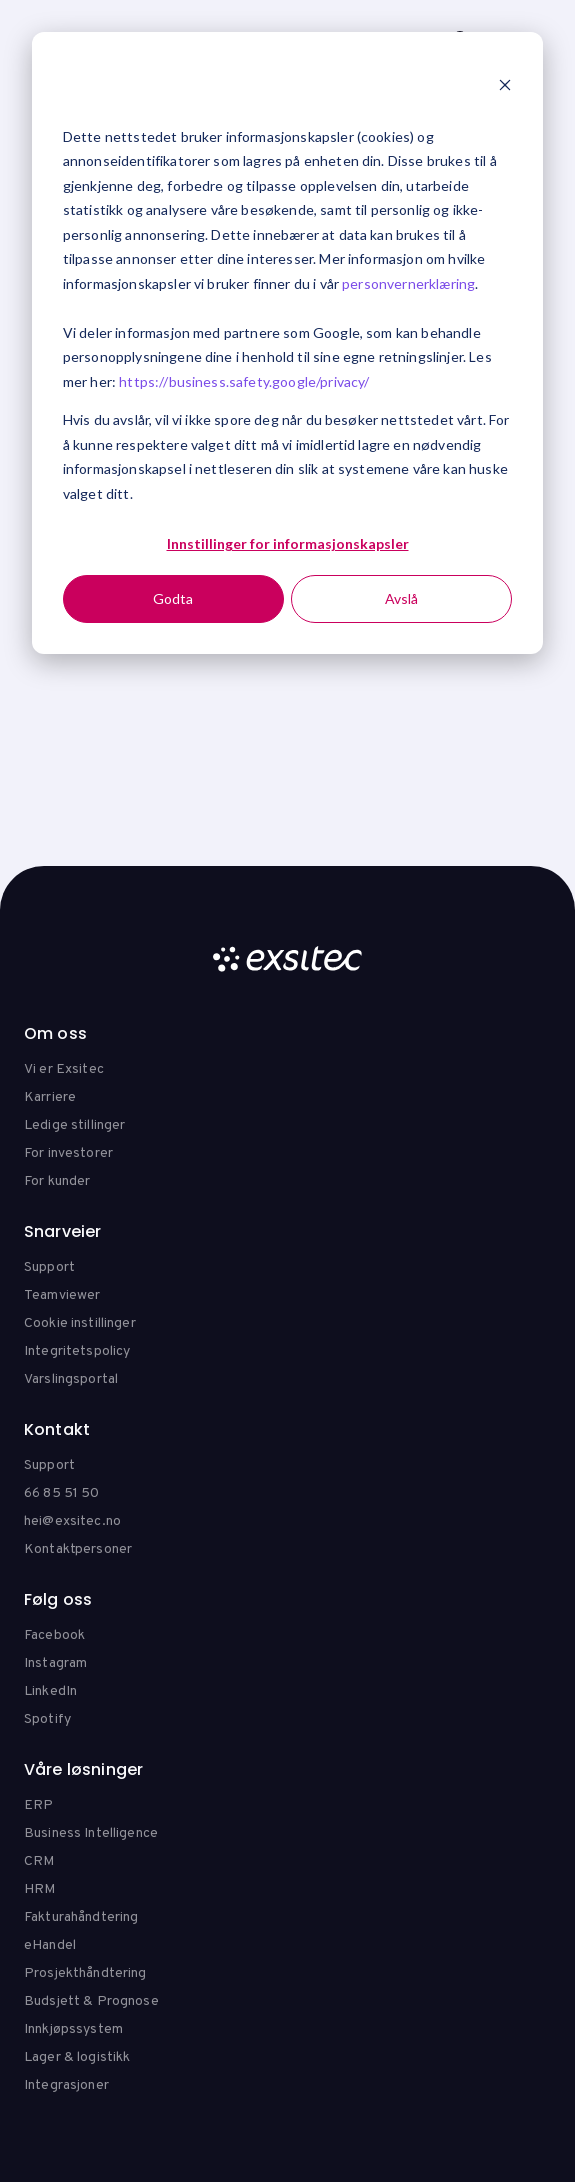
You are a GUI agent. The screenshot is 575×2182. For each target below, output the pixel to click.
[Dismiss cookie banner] (505, 87)
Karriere (50, 1097)
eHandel (50, 1945)
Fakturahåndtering (81, 1917)
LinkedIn (50, 1691)
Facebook (54, 1635)
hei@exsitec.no (72, 1521)
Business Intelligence (91, 1833)
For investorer (68, 1153)
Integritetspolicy (77, 1351)
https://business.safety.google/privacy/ (244, 381)
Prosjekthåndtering (85, 1973)
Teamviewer (62, 1295)
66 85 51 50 (62, 1493)
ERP (38, 1805)
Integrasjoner (66, 2085)
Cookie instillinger (80, 1323)
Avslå (401, 598)
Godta (173, 598)
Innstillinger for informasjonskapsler (288, 543)
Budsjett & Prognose (91, 2001)
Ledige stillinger (74, 1125)
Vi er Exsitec (64, 1069)
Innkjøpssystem (73, 2029)
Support (49, 1267)
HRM (39, 1889)
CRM (39, 1861)
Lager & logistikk (77, 2057)
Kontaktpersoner (78, 1549)
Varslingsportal (71, 1379)
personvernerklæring (408, 283)
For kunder (57, 1181)
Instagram (55, 1663)
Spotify (47, 1719)
